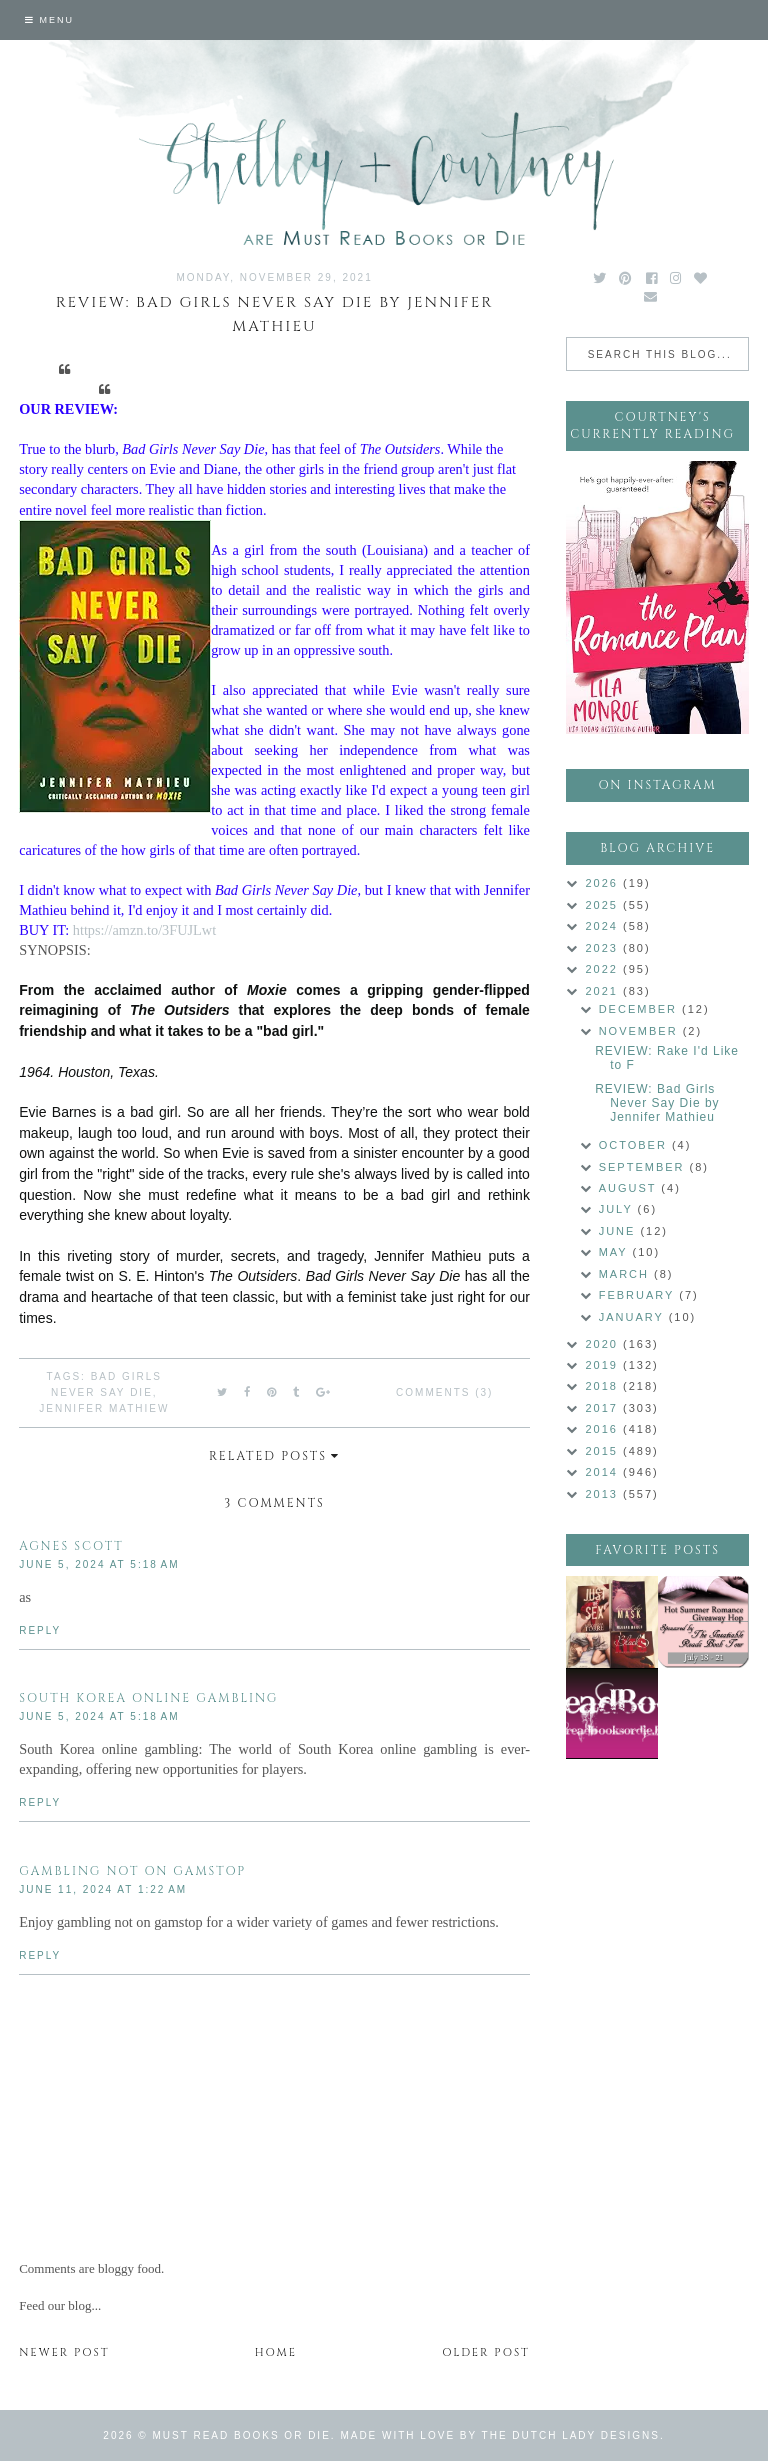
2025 (604, 905)
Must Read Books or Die (242, 2435)
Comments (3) (444, 1392)
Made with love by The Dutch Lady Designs (500, 2435)
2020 (604, 1344)
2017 (604, 1408)
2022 (604, 969)
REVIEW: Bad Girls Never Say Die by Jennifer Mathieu (657, 1103)
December (640, 1009)
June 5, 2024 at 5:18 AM (99, 1564)
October (635, 1145)
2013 (604, 1494)
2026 (604, 883)
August (630, 1188)
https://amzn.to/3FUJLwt (144, 930)
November (641, 1031)
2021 (604, 991)
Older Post (486, 2352)
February (639, 1295)
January (634, 1317)
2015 (604, 1451)
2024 (604, 926)
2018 (604, 1386)
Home (276, 2352)
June (620, 1231)
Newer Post (64, 2352)
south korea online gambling (148, 1698)
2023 (604, 948)
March (626, 1274)
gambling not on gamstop (132, 1871)
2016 (604, 1429)
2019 (604, 1365)
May (616, 1252)
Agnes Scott (71, 1546)
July (618, 1209)
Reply (40, 1630)
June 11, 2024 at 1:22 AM (103, 1889)
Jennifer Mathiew (104, 1408)
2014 (604, 1472)
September (644, 1167)
